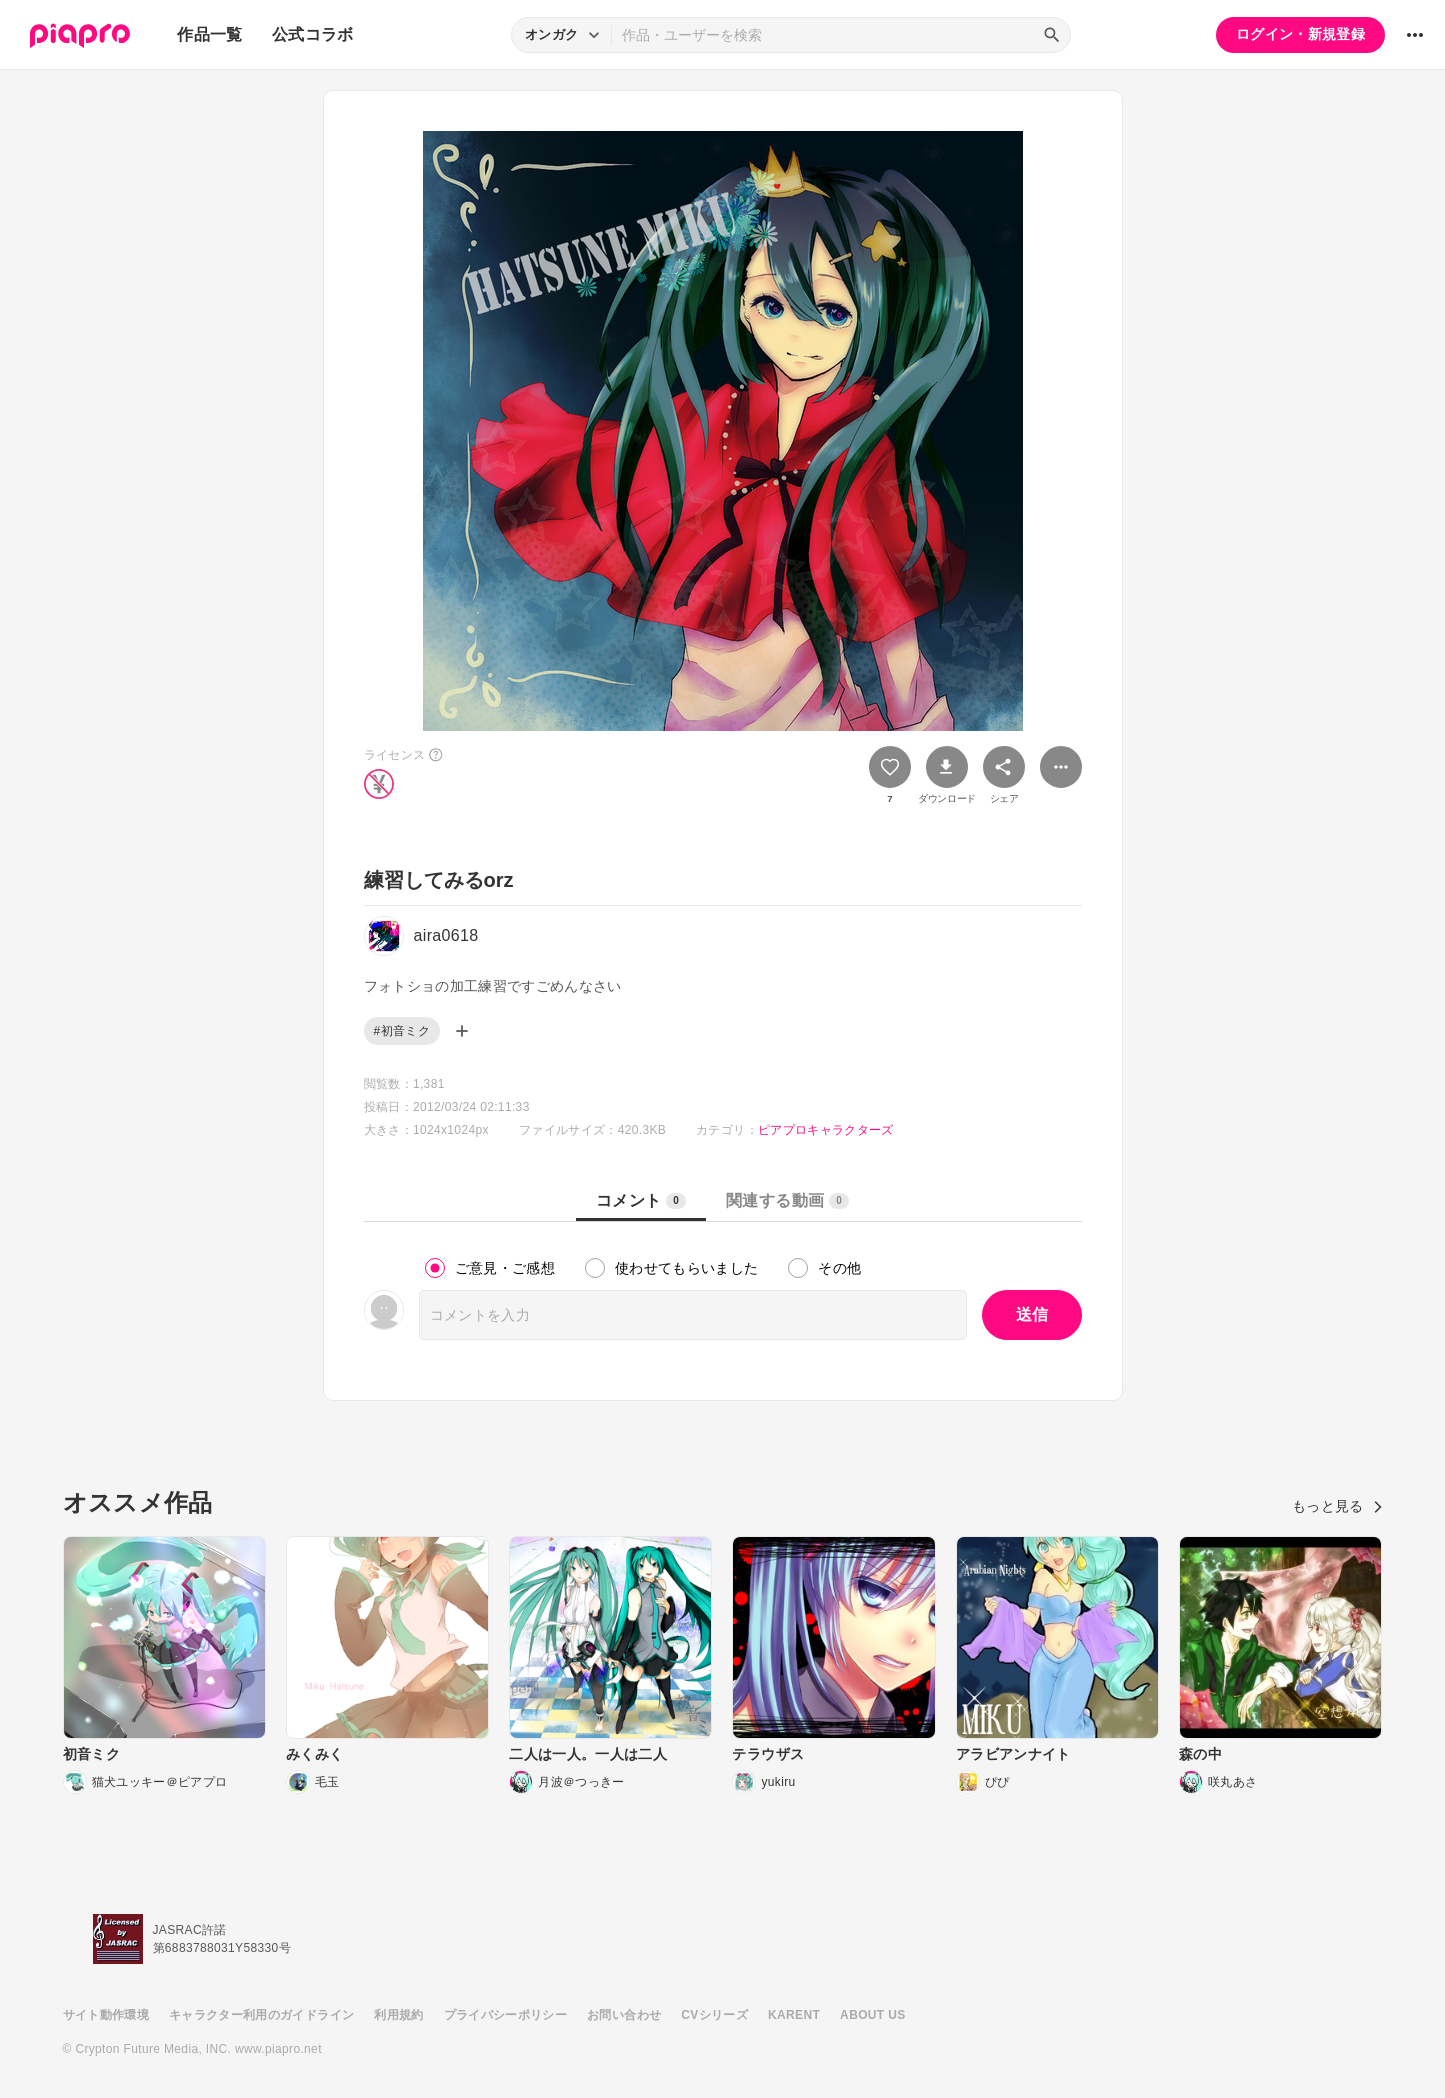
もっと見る (1337, 1506)
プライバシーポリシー (506, 2015)
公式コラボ (313, 34)
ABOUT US (872, 2015)
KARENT (794, 2015)
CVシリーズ (714, 2015)
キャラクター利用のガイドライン (261, 2015)
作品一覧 (209, 34)
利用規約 (398, 2015)
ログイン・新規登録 (1300, 34)
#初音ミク (402, 1031)
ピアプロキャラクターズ (826, 1130)
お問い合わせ (624, 2015)
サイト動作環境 (106, 2015)
